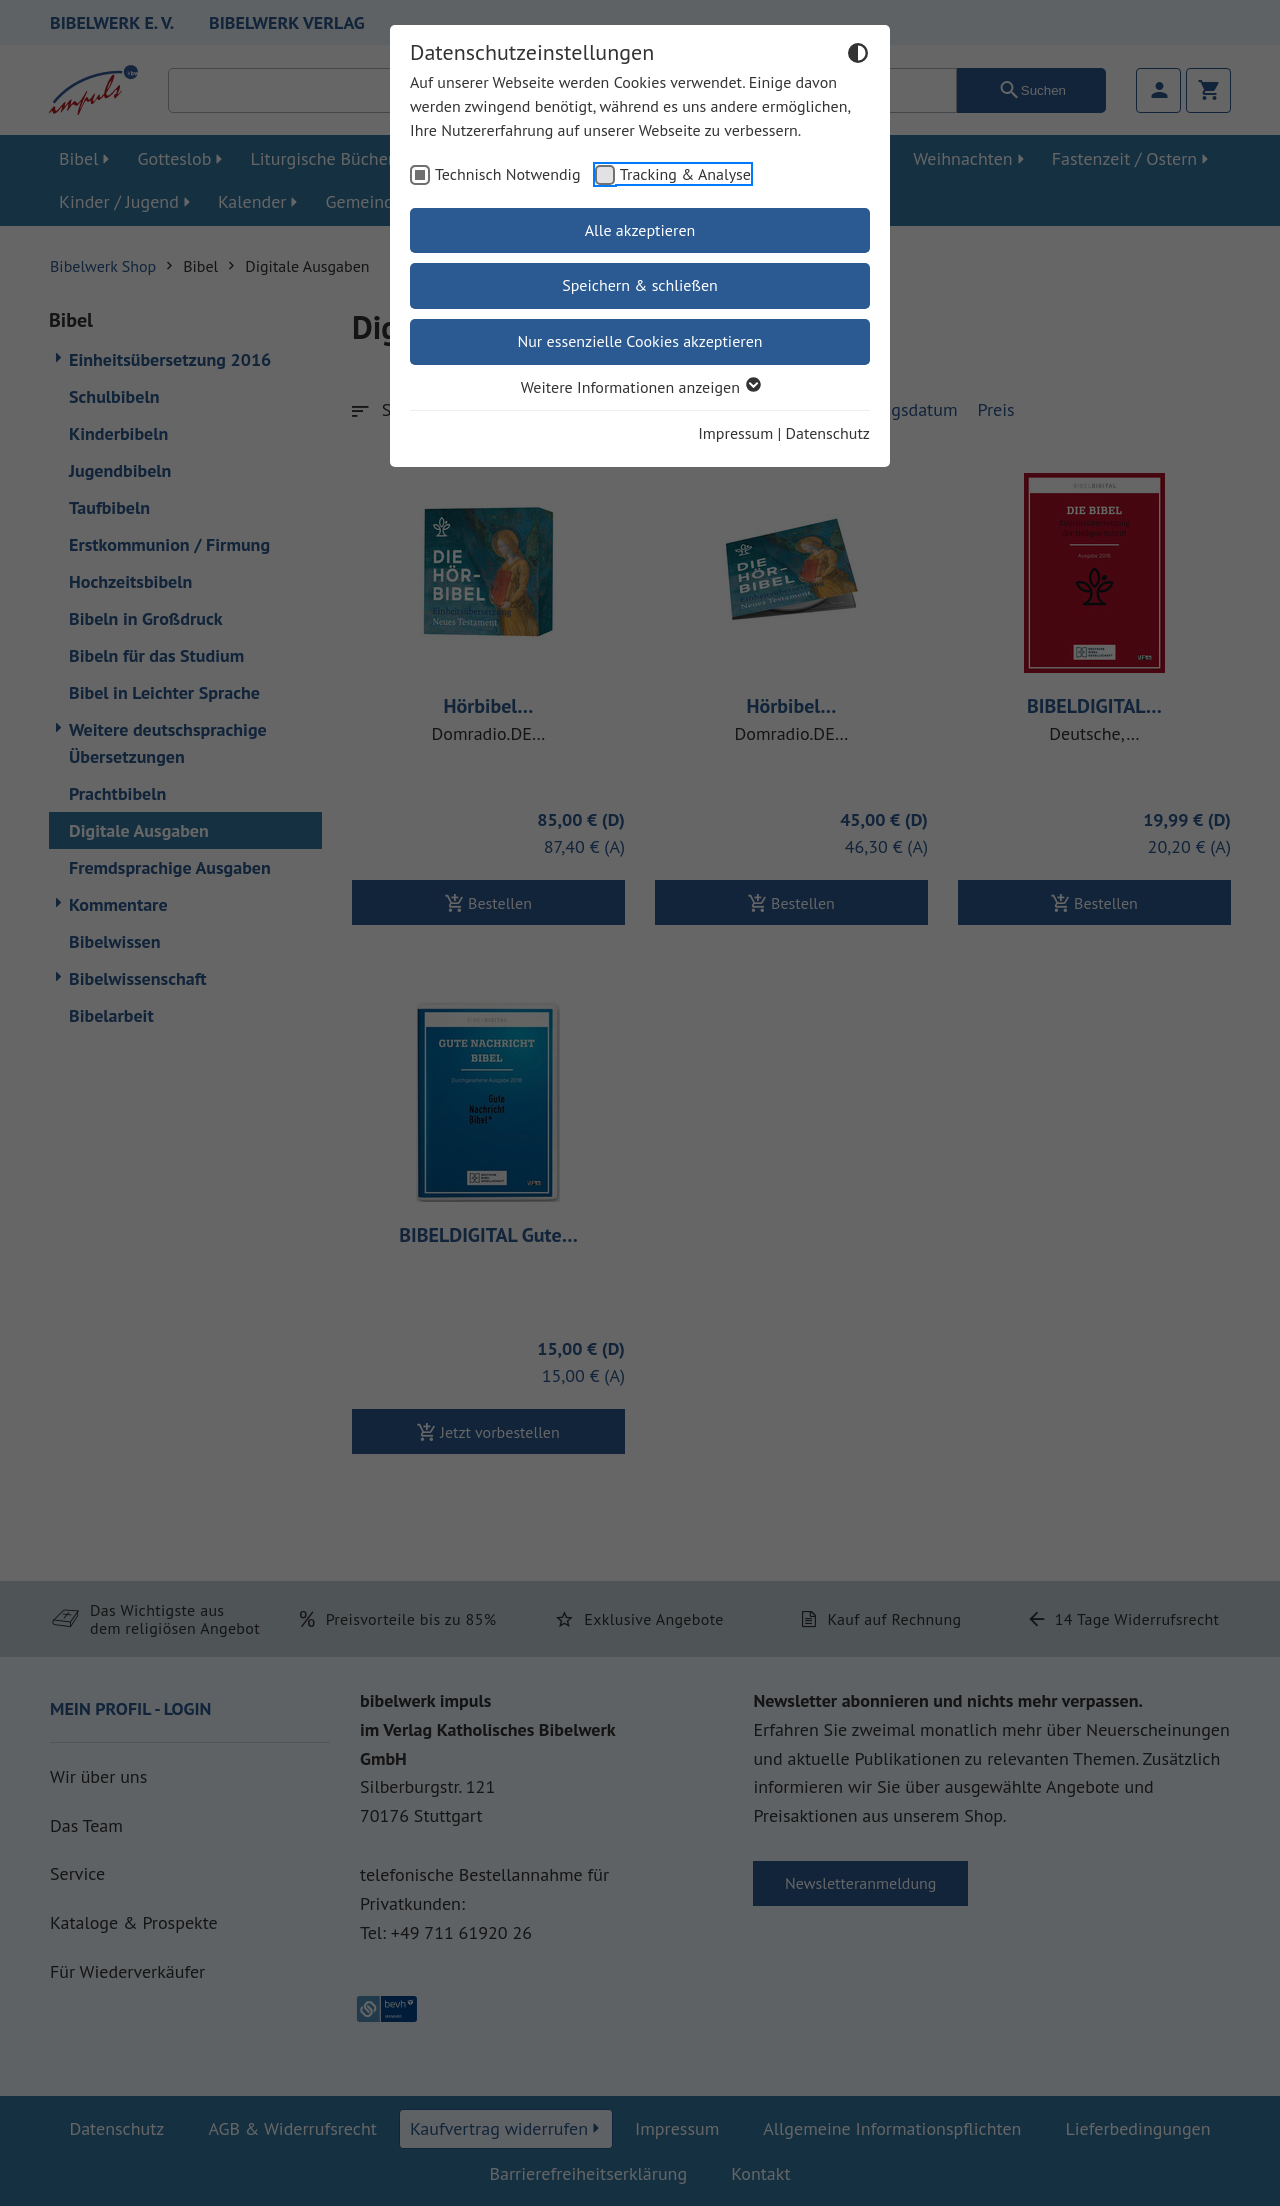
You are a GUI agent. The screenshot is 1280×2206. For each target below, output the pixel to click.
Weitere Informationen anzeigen (640, 387)
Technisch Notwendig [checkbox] (508, 174)
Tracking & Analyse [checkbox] (685, 174)
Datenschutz (828, 433)
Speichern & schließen (640, 285)
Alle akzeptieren (640, 230)
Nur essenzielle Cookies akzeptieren (639, 341)
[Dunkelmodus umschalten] (858, 56)
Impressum (735, 433)
